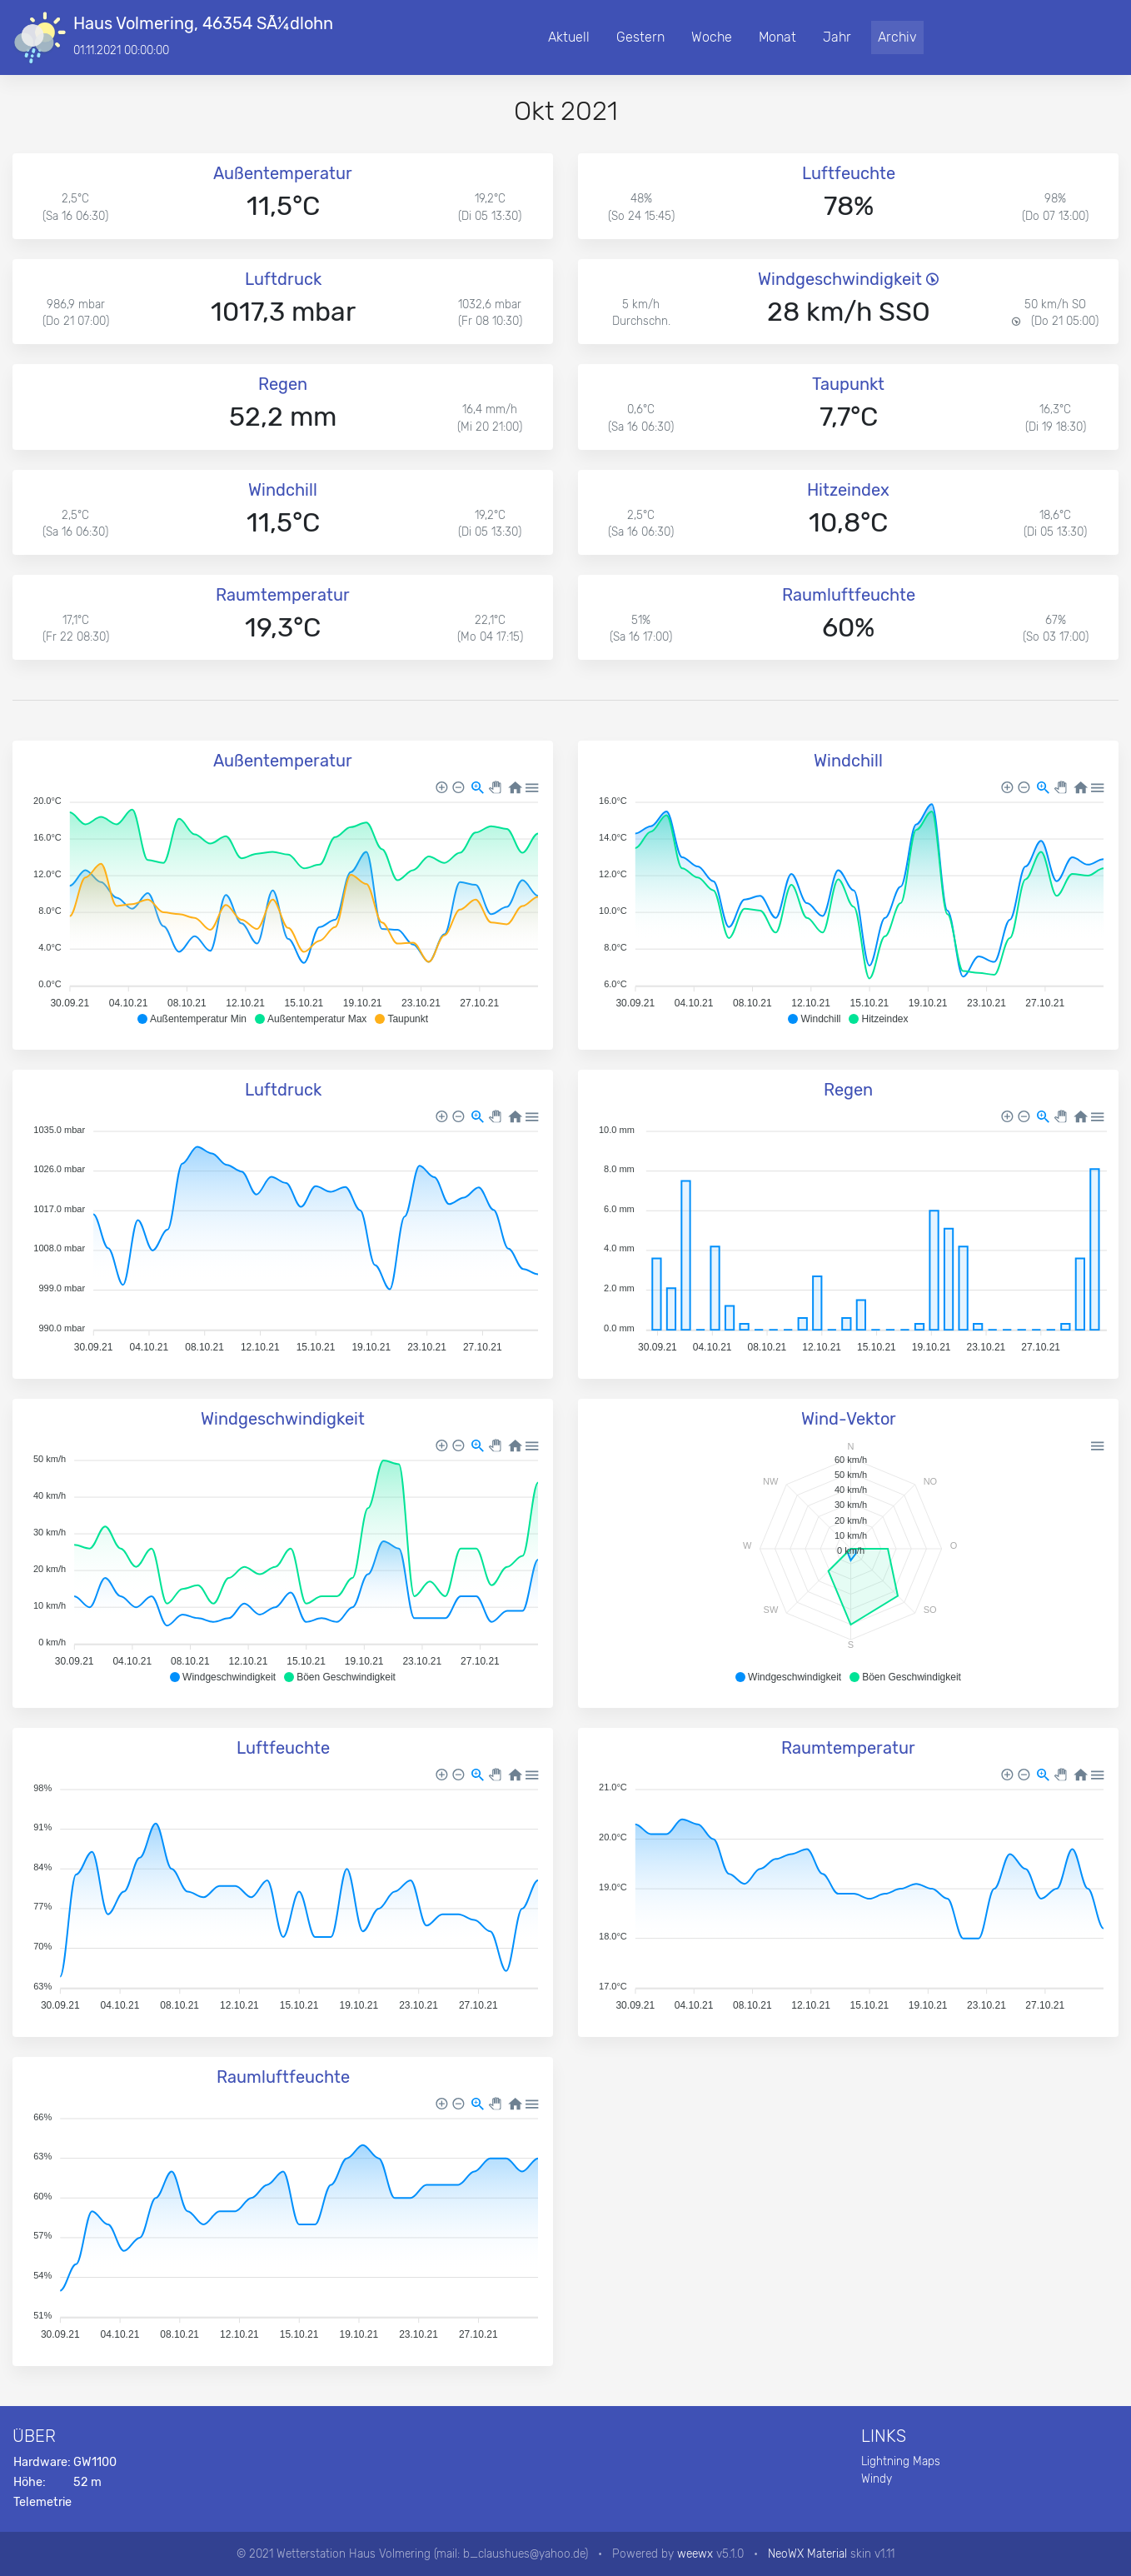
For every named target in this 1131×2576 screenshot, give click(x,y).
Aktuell (569, 37)
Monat (777, 37)
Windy (876, 2478)
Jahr (837, 37)
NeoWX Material (807, 2553)
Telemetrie (42, 2502)
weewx (695, 2553)
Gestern (640, 37)
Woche (711, 37)
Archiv (897, 37)
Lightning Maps (900, 2461)
